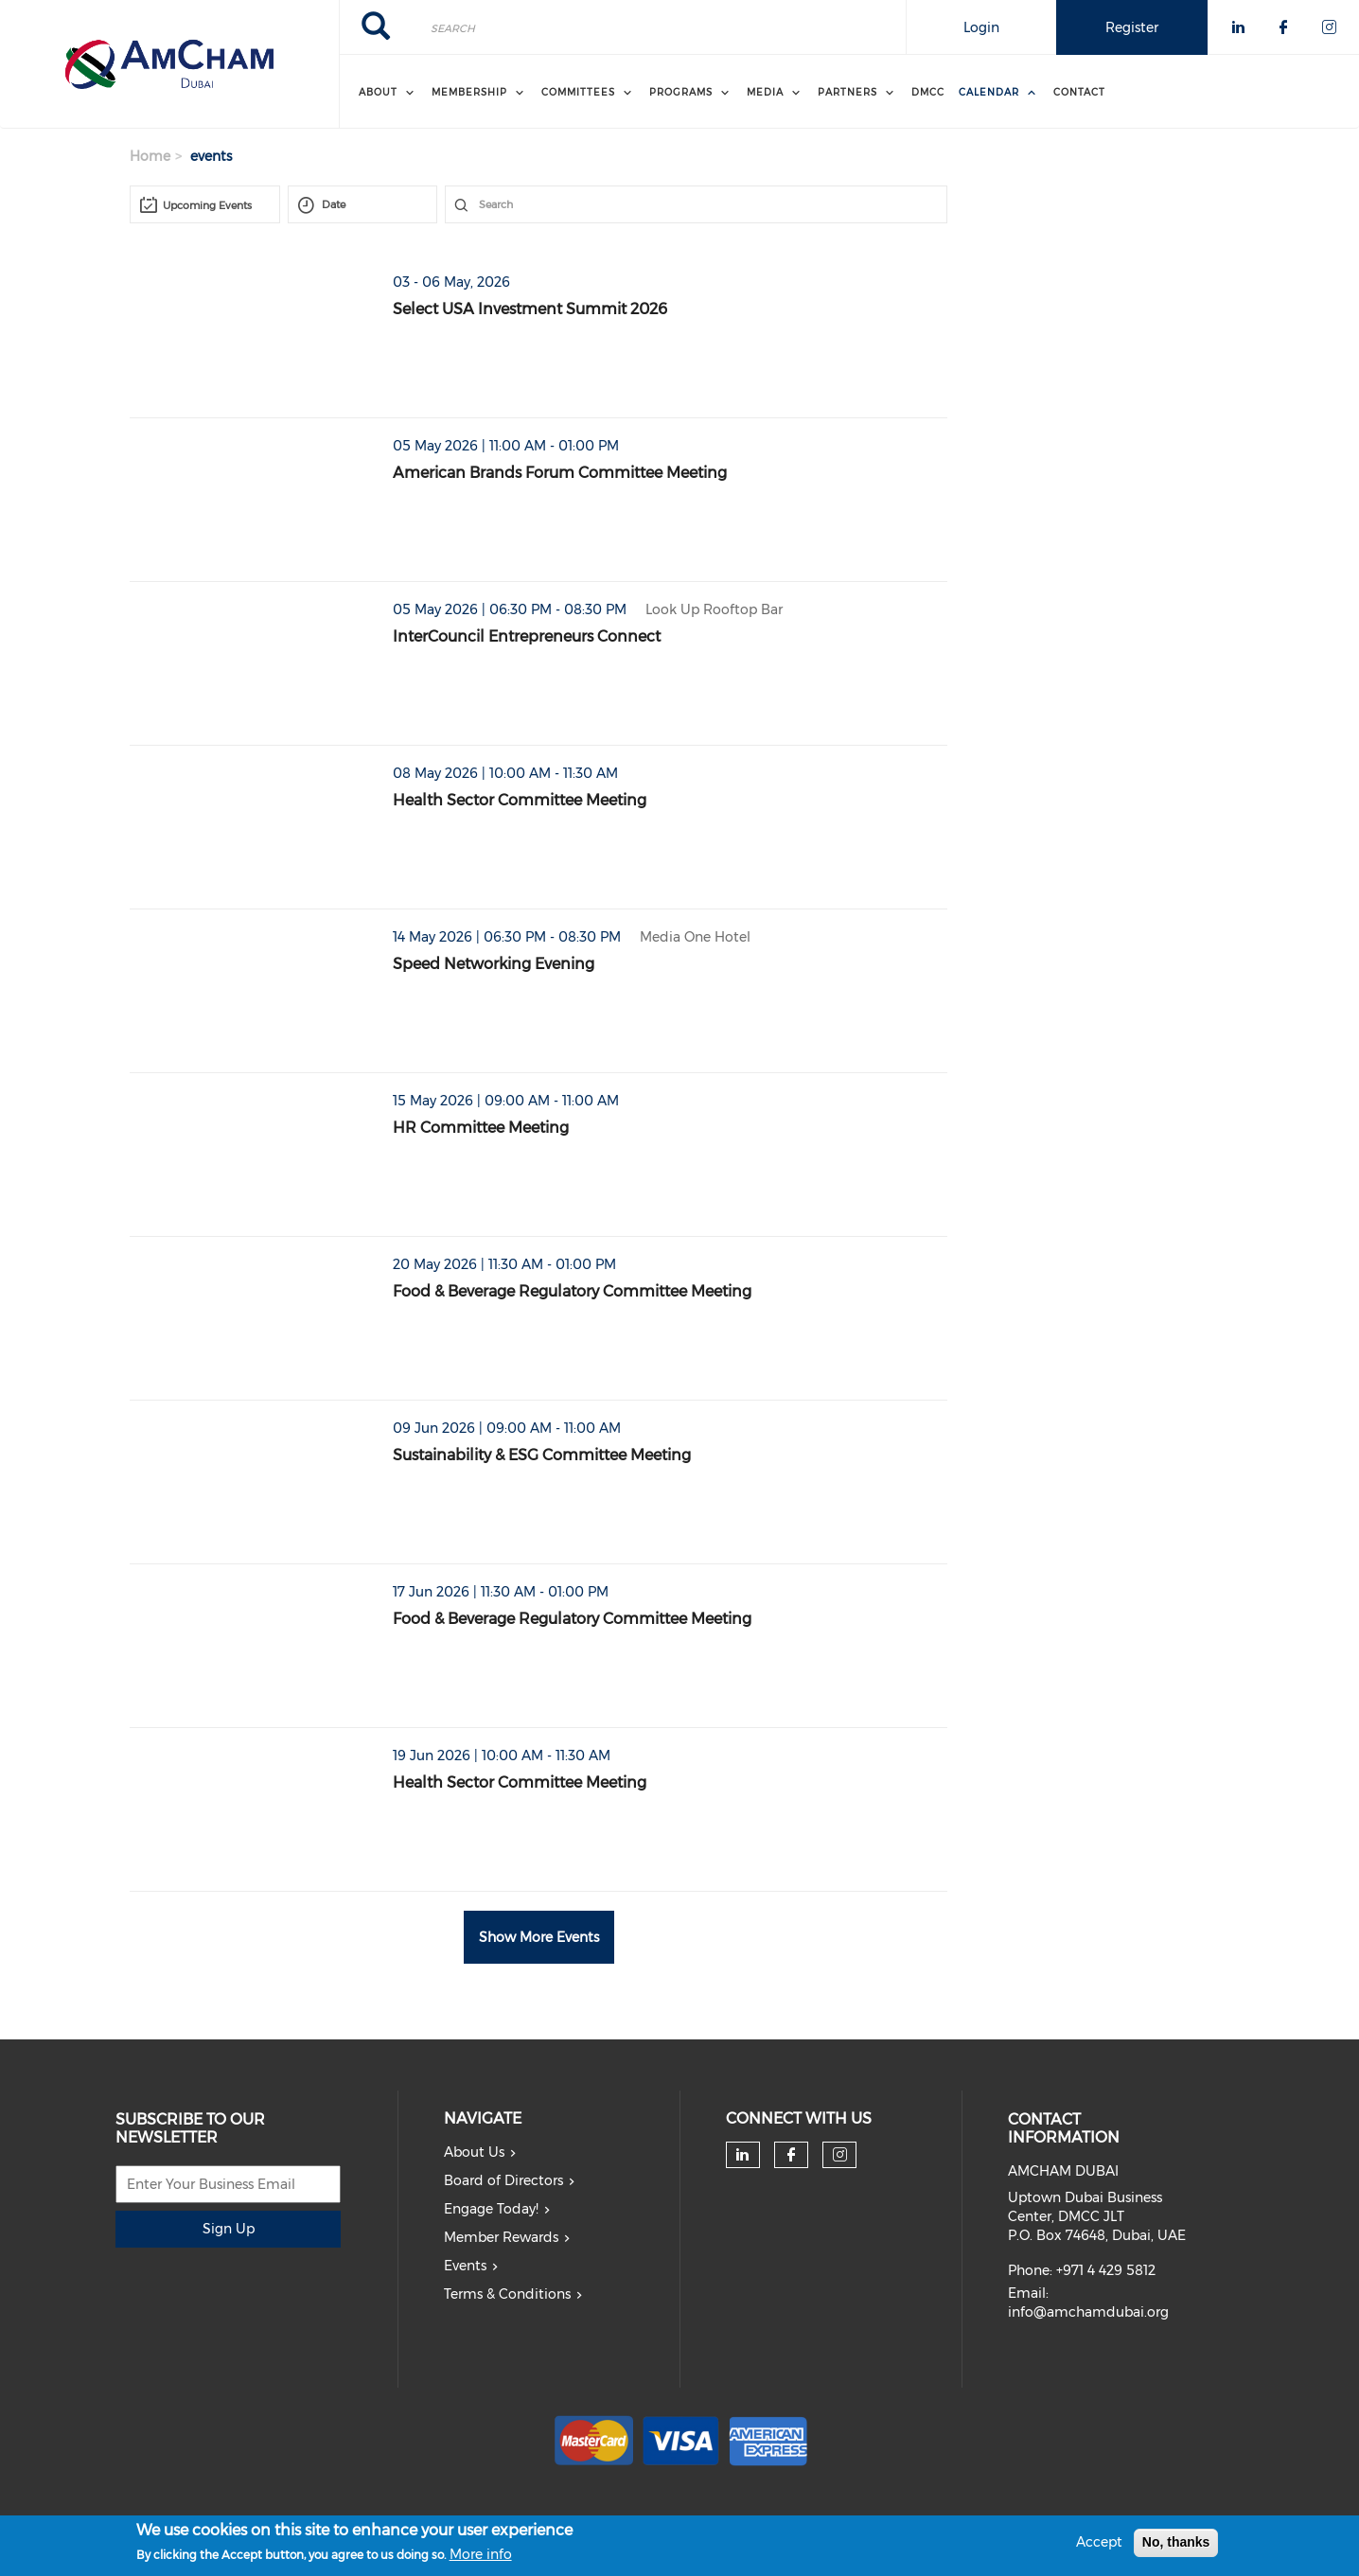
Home (150, 156)
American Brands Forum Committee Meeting (560, 473)
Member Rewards (501, 2237)
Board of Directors (503, 2180)
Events (465, 2265)
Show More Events (539, 1937)
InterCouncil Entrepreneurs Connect (527, 636)
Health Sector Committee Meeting (519, 800)
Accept (1099, 2541)
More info (481, 2554)
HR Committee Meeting (481, 1128)
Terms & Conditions (507, 2294)
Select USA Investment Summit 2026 (530, 309)
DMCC (927, 92)
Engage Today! (491, 2208)
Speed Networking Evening (493, 964)
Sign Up (229, 2228)
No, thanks (1176, 2542)
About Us (474, 2152)
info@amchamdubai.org (1088, 2311)
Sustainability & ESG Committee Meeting (542, 1455)
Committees (578, 92)
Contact (1079, 92)
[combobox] (205, 204)
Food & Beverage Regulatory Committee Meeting (572, 1291)
